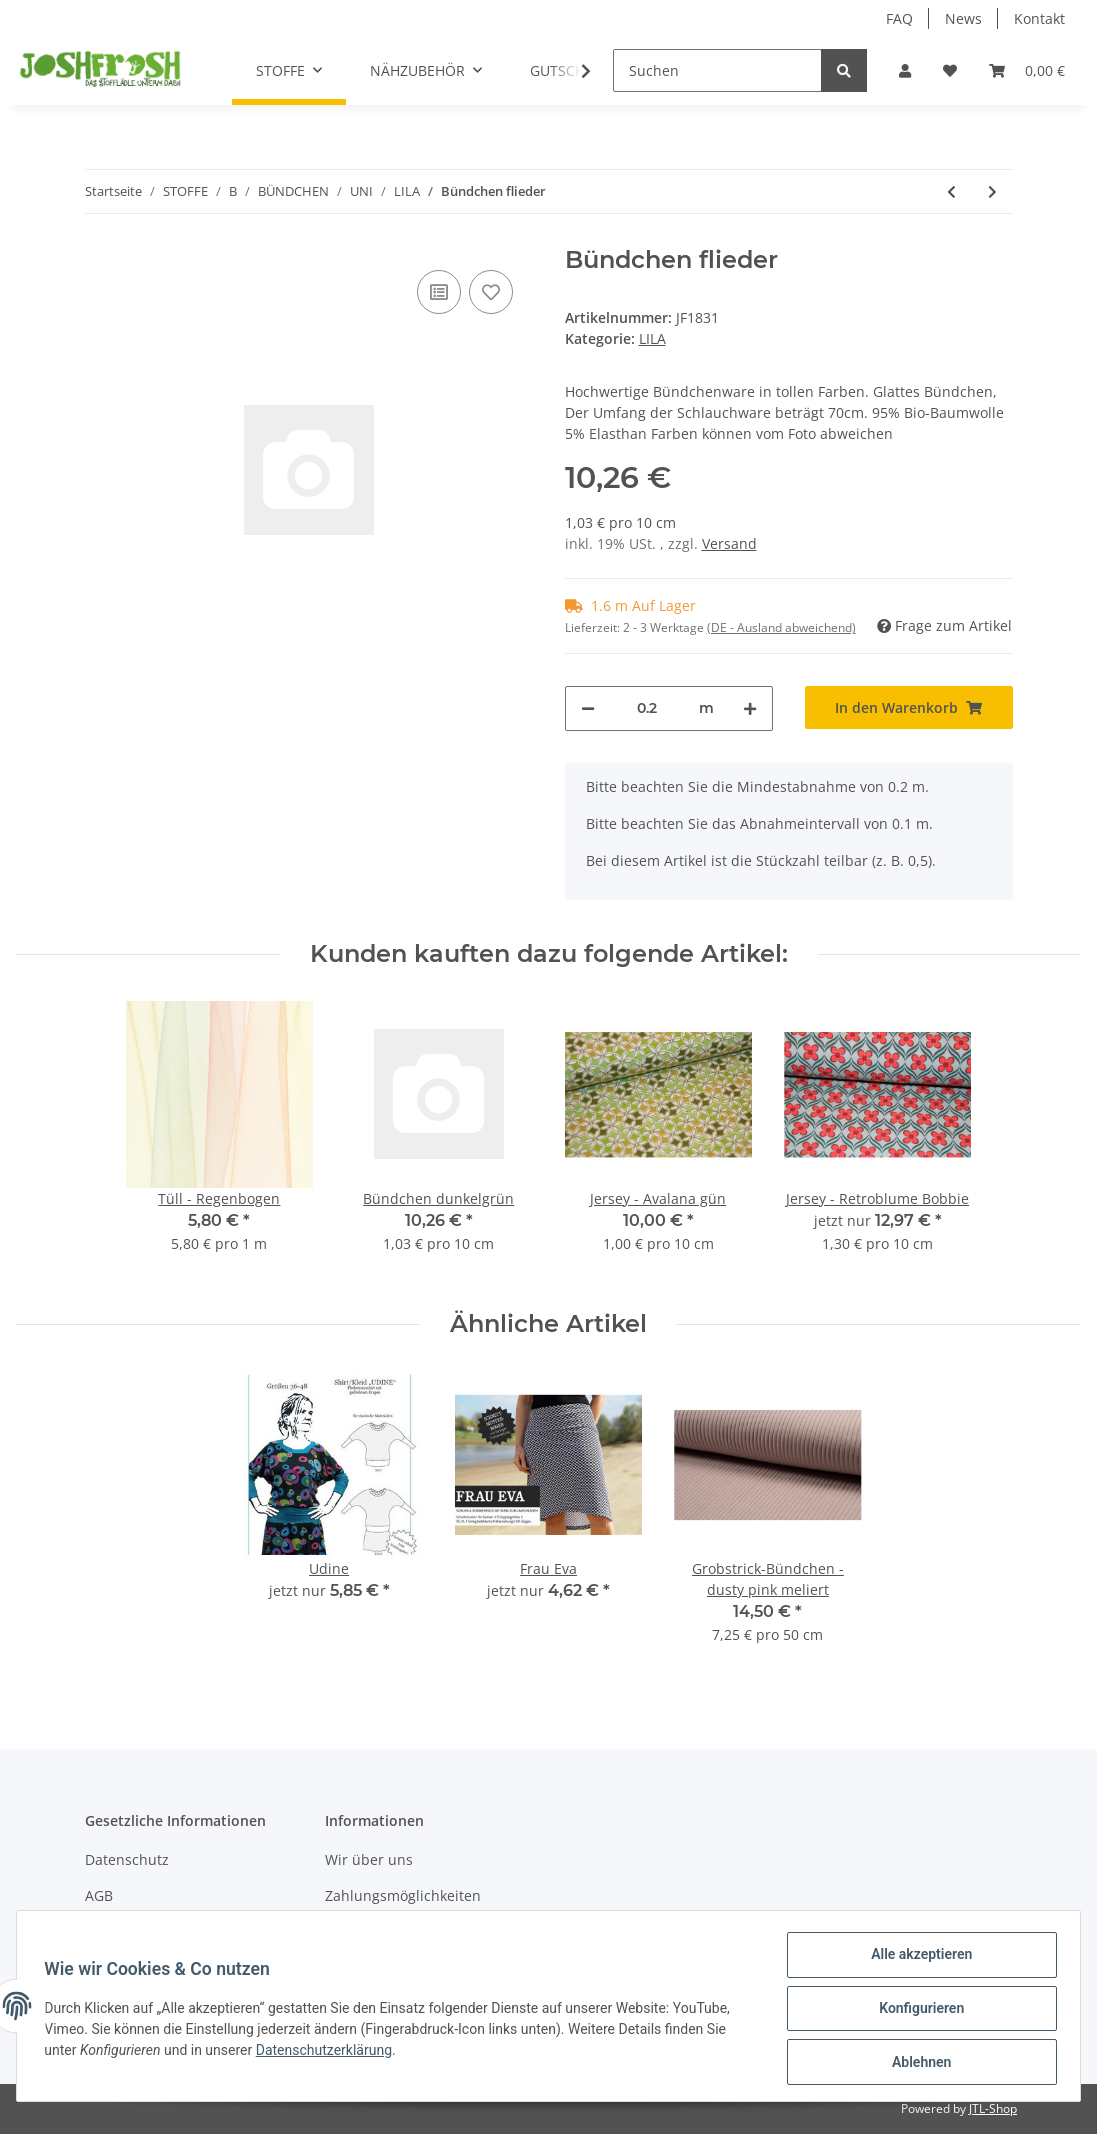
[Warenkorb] (1027, 70)
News (963, 18)
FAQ (899, 18)
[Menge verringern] (588, 708)
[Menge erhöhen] (750, 708)
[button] (905, 70)
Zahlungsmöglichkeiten (403, 1895)
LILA (652, 338)
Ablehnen (916, 2063)
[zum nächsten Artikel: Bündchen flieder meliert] (992, 191)
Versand (729, 543)
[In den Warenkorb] (909, 707)
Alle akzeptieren (916, 1959)
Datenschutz (127, 1859)
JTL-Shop (993, 2108)
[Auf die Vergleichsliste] (439, 292)
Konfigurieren (916, 2011)
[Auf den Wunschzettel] (491, 292)
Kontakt (1039, 18)
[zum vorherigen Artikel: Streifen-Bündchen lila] (951, 191)
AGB (99, 1895)
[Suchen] (717, 70)
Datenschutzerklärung (328, 2053)
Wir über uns (369, 1859)
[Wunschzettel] (950, 70)
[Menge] (647, 708)
